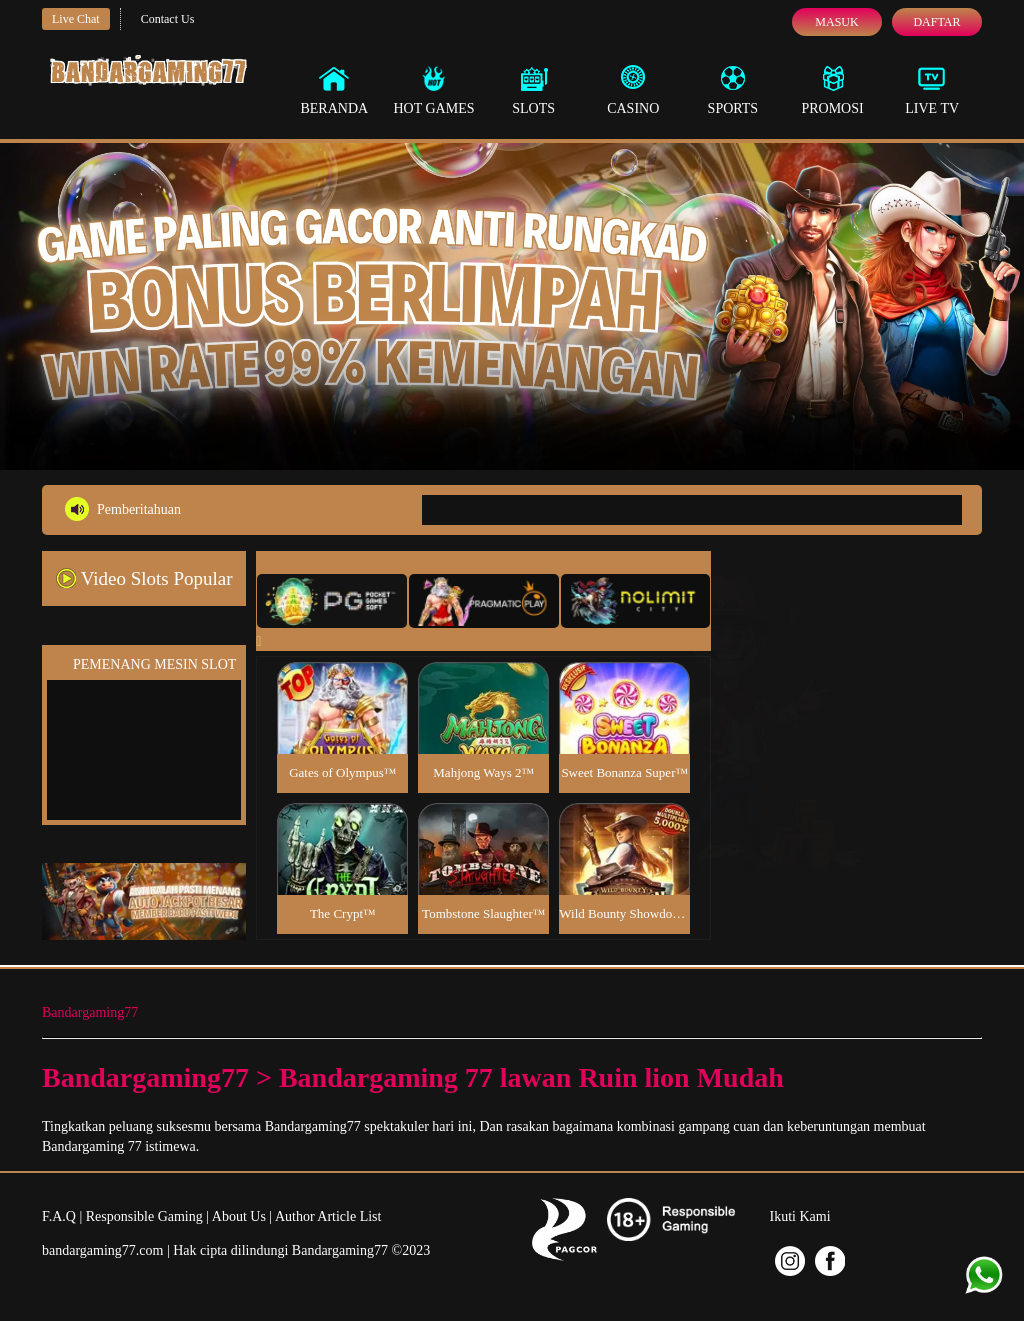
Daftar (936, 22)
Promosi (832, 90)
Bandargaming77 (90, 1012)
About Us (239, 1216)
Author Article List (328, 1216)
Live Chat (76, 19)
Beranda (334, 90)
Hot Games (433, 90)
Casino (633, 90)
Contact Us (168, 19)
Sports (733, 90)
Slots (533, 90)
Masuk (836, 22)
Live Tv (932, 90)
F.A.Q (59, 1216)
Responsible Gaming (144, 1216)
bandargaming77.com (102, 1250)
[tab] (332, 601)
